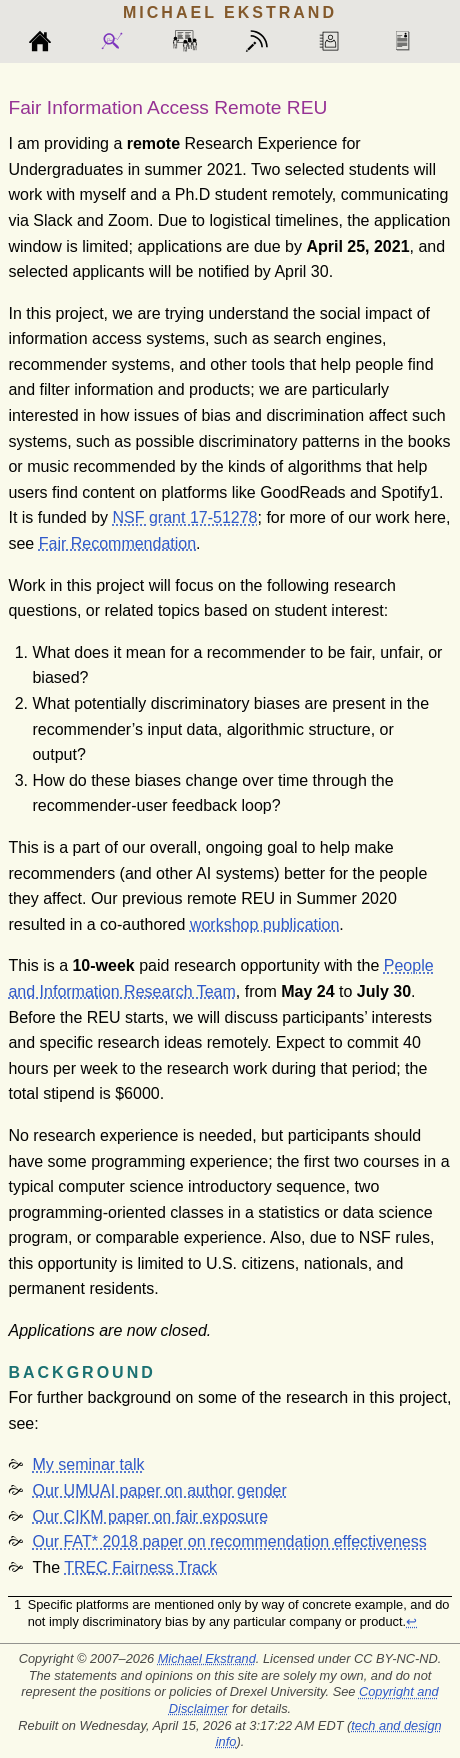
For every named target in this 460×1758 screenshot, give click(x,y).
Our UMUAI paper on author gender (159, 1490)
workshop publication (264, 924)
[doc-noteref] (434, 492)
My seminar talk (88, 1464)
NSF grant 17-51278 (185, 517)
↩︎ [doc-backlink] (411, 1621)
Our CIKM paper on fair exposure (150, 1516)
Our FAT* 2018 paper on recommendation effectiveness (229, 1541)
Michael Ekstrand (207, 1658)
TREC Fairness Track (140, 1567)
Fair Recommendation (117, 543)
